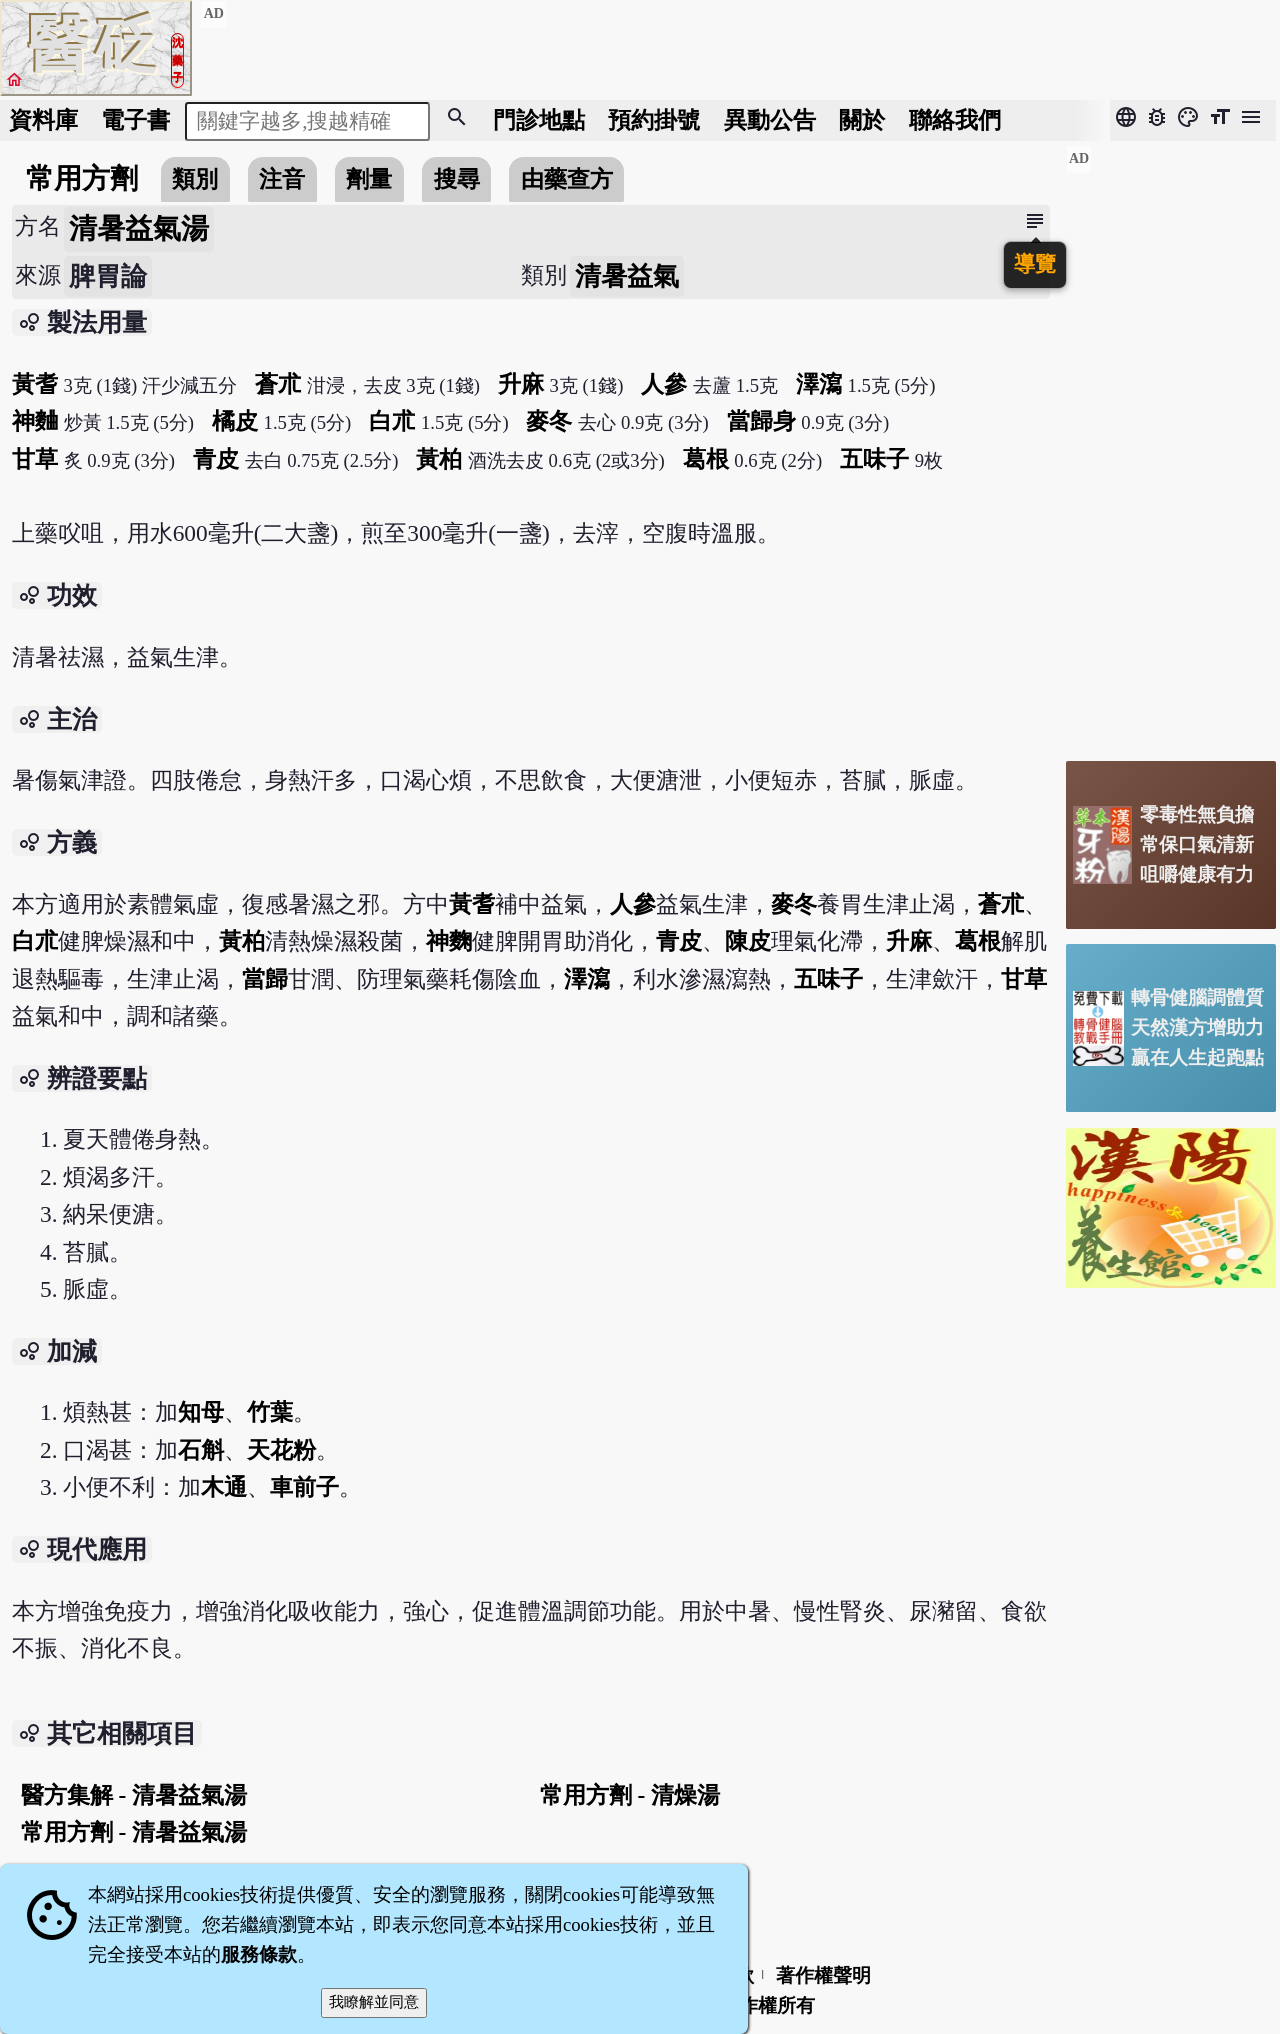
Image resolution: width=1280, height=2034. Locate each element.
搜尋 (457, 179)
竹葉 (270, 1412)
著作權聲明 (823, 1975)
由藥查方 (567, 179)
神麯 (35, 421)
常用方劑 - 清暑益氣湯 (134, 1832)
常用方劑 (82, 178)
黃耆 (35, 384)
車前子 (304, 1487)
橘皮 (235, 421)
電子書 (135, 120)
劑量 (369, 179)
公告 (770, 120)
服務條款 (259, 1954)
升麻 (521, 384)
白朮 (392, 421)
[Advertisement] (1171, 445)
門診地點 (539, 120)
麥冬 (549, 421)
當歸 (265, 979)
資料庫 (43, 120)
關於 (862, 120)
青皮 (216, 459)
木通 (224, 1487)
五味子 (874, 459)
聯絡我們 (955, 120)
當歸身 (761, 421)
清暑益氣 (627, 276)
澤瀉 (819, 384)
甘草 (35, 459)
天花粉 (281, 1450)
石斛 (201, 1450)
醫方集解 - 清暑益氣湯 (134, 1795)
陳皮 (748, 941)
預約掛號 (654, 120)
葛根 (706, 459)
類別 (195, 179)
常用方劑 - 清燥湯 (630, 1795)
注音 (282, 179)
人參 (664, 384)
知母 (201, 1412)
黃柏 (439, 459)
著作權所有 (767, 2005)
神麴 (449, 941)
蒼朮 (278, 384)
